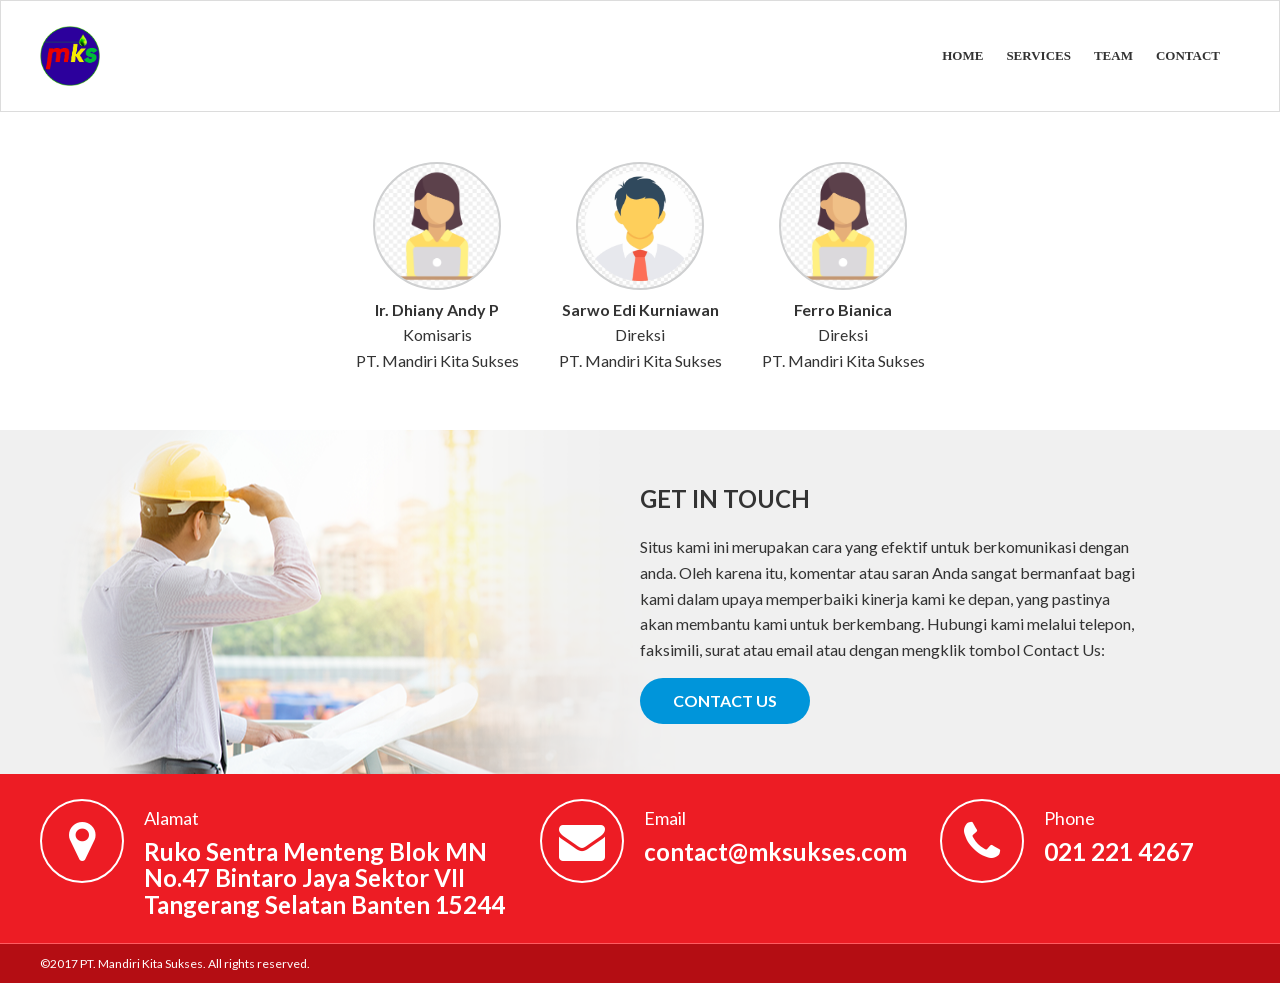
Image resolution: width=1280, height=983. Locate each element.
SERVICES (1038, 55)
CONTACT (1188, 55)
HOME (962, 55)
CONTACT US (725, 700)
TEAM (1113, 55)
